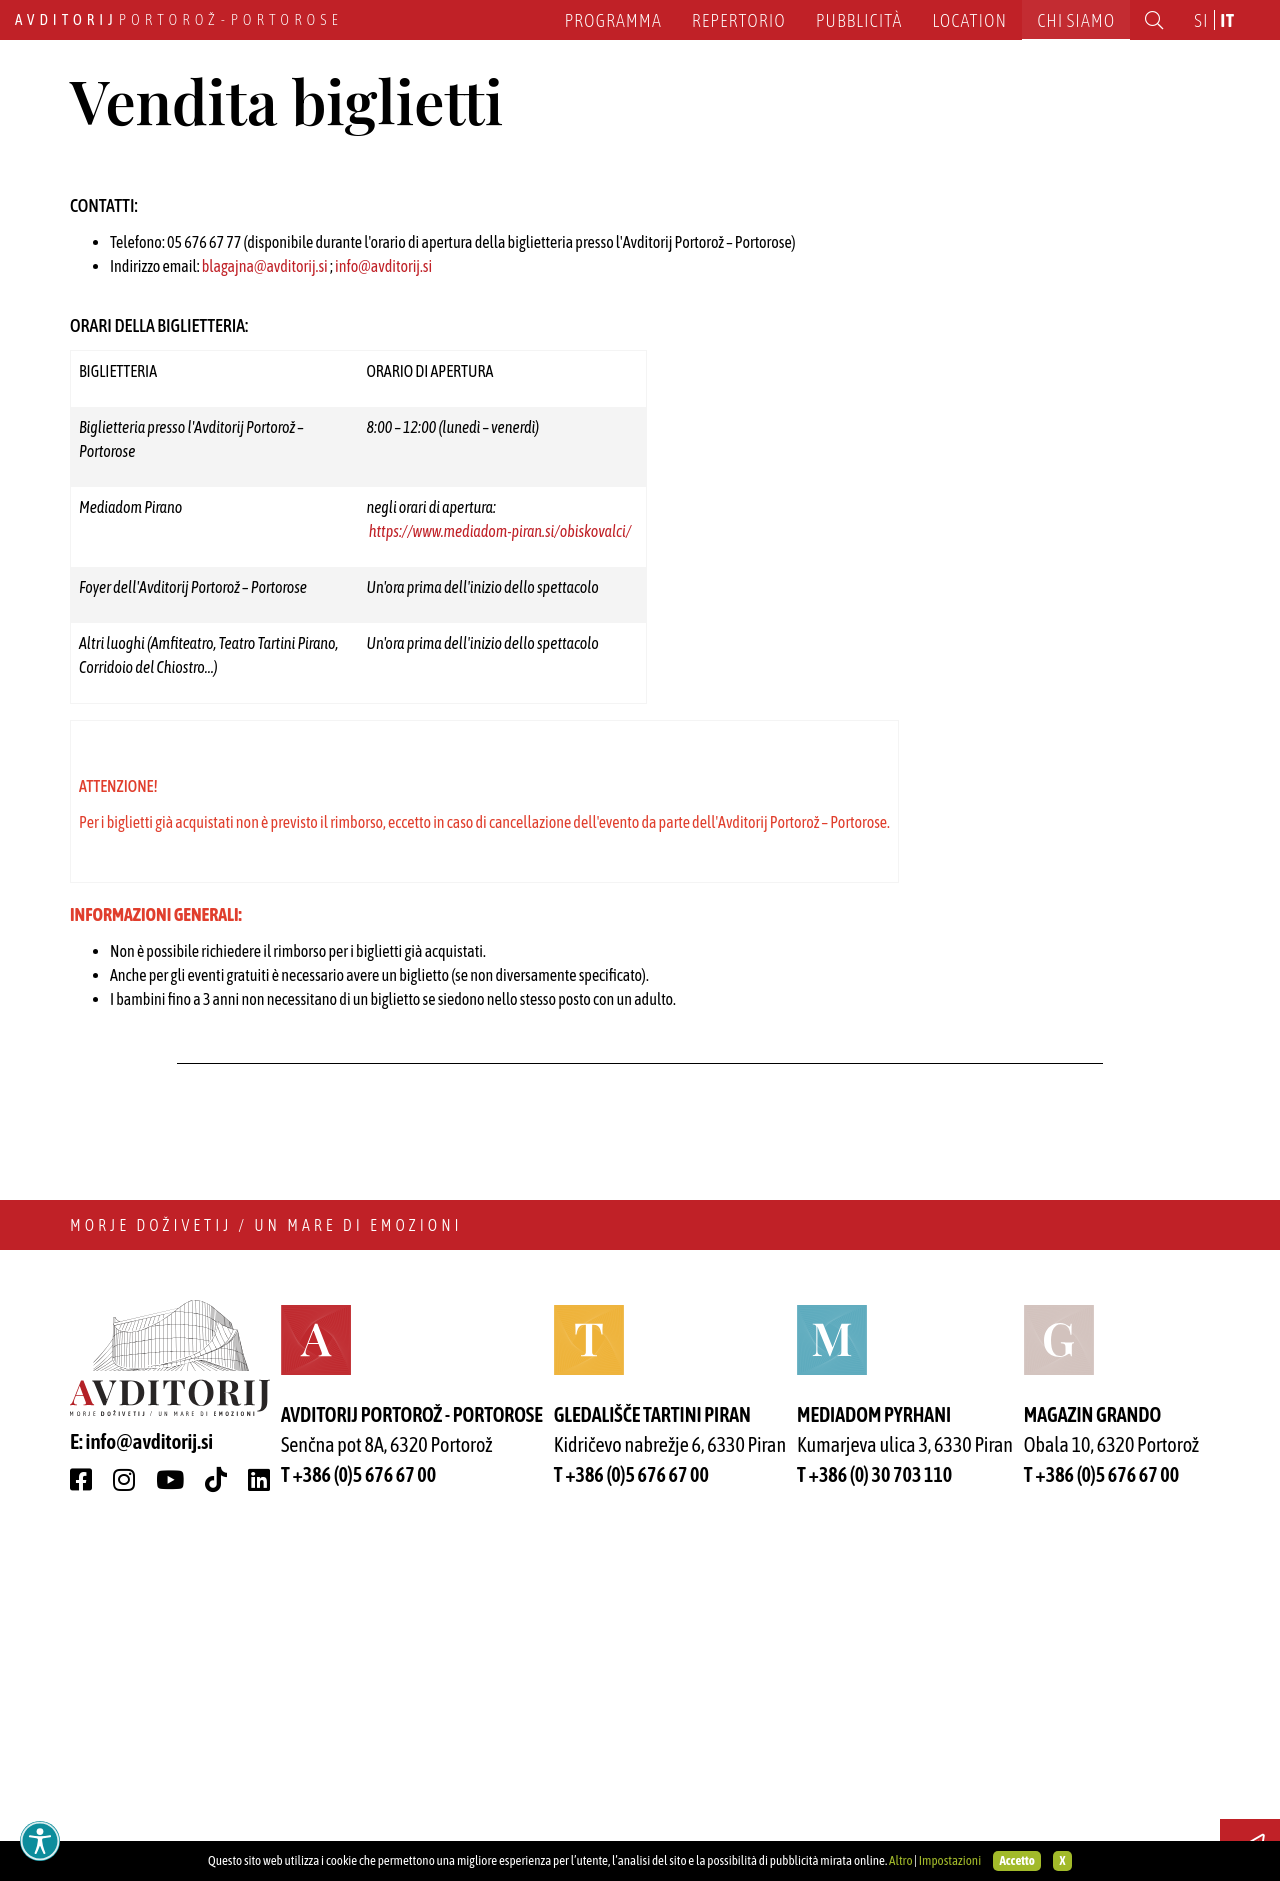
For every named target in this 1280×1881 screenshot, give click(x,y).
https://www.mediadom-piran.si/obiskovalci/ (500, 867)
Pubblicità (859, 20)
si (1201, 20)
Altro (901, 1860)
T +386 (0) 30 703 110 (874, 1810)
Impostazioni (950, 1860)
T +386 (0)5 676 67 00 (358, 1810)
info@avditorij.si (383, 602)
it (1228, 20)
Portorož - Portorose (179, 19)
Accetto (1016, 1860)
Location (969, 20)
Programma (613, 20)
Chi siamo (1076, 20)
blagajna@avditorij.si (265, 602)
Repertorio (739, 20)
